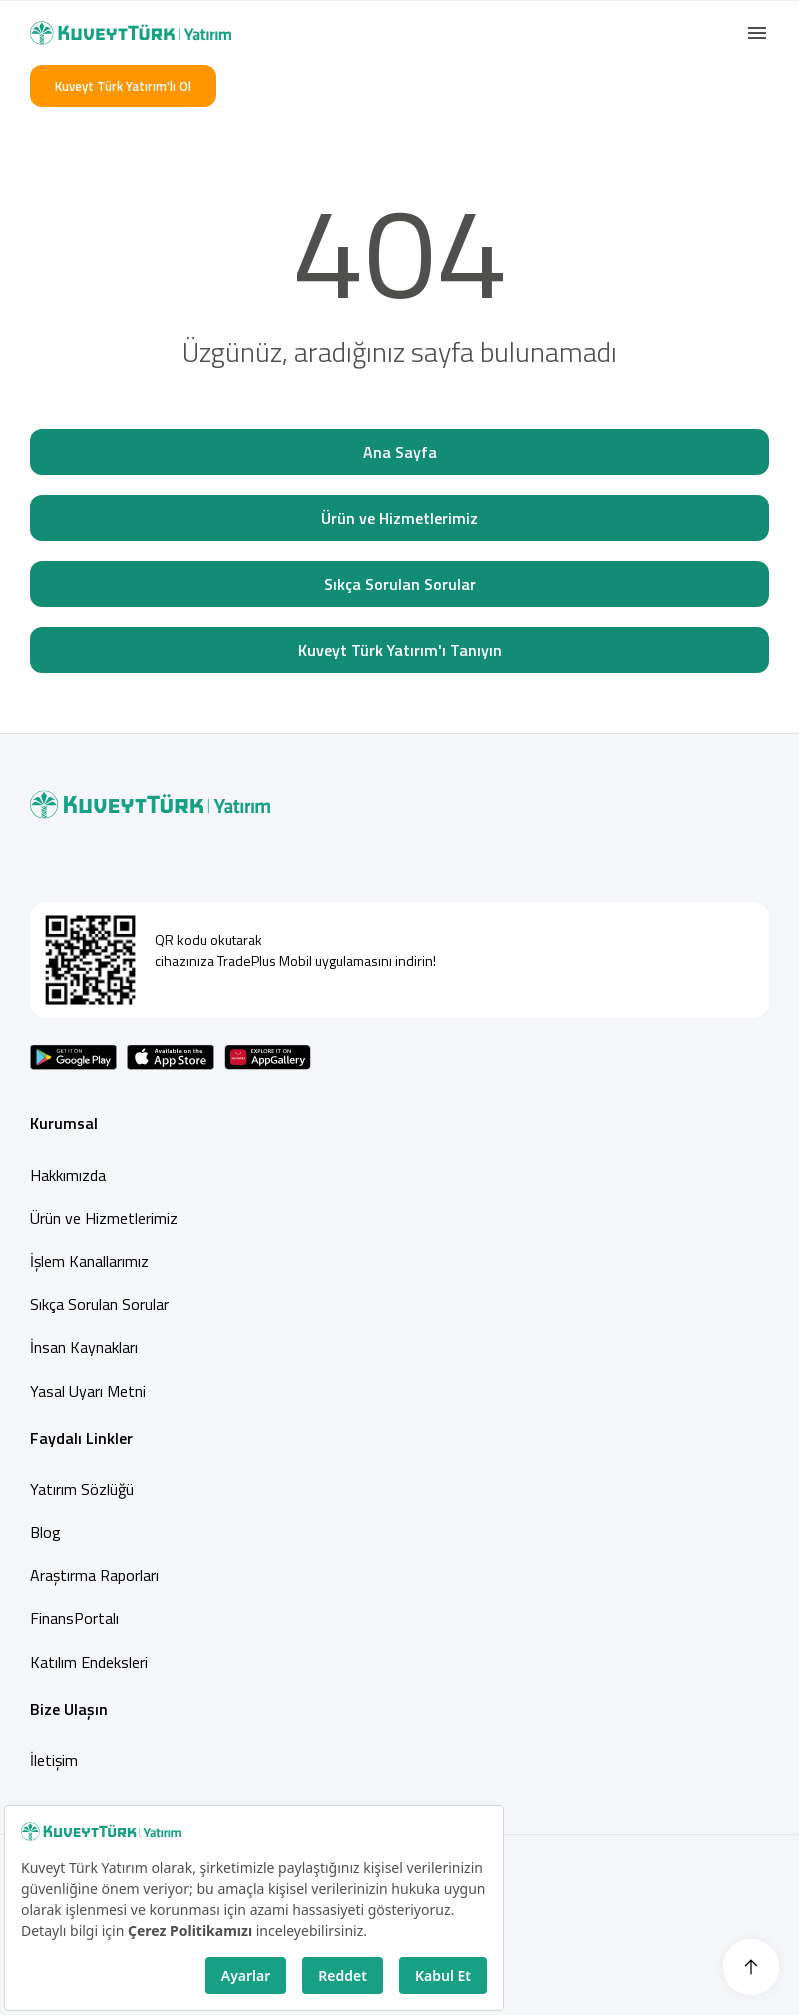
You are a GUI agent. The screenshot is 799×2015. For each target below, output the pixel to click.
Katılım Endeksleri (89, 1662)
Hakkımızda (68, 1175)
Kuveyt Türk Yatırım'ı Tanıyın (400, 650)
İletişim (54, 1760)
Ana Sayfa (400, 452)
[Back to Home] (130, 33)
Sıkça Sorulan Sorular (400, 584)
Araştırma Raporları (94, 1575)
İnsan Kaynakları (84, 1347)
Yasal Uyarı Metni (88, 1391)
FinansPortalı (74, 1618)
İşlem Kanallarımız (89, 1261)
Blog (45, 1532)
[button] (757, 33)
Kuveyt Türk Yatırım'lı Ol (123, 86)
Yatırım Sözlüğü (82, 1489)
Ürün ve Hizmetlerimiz (399, 518)
